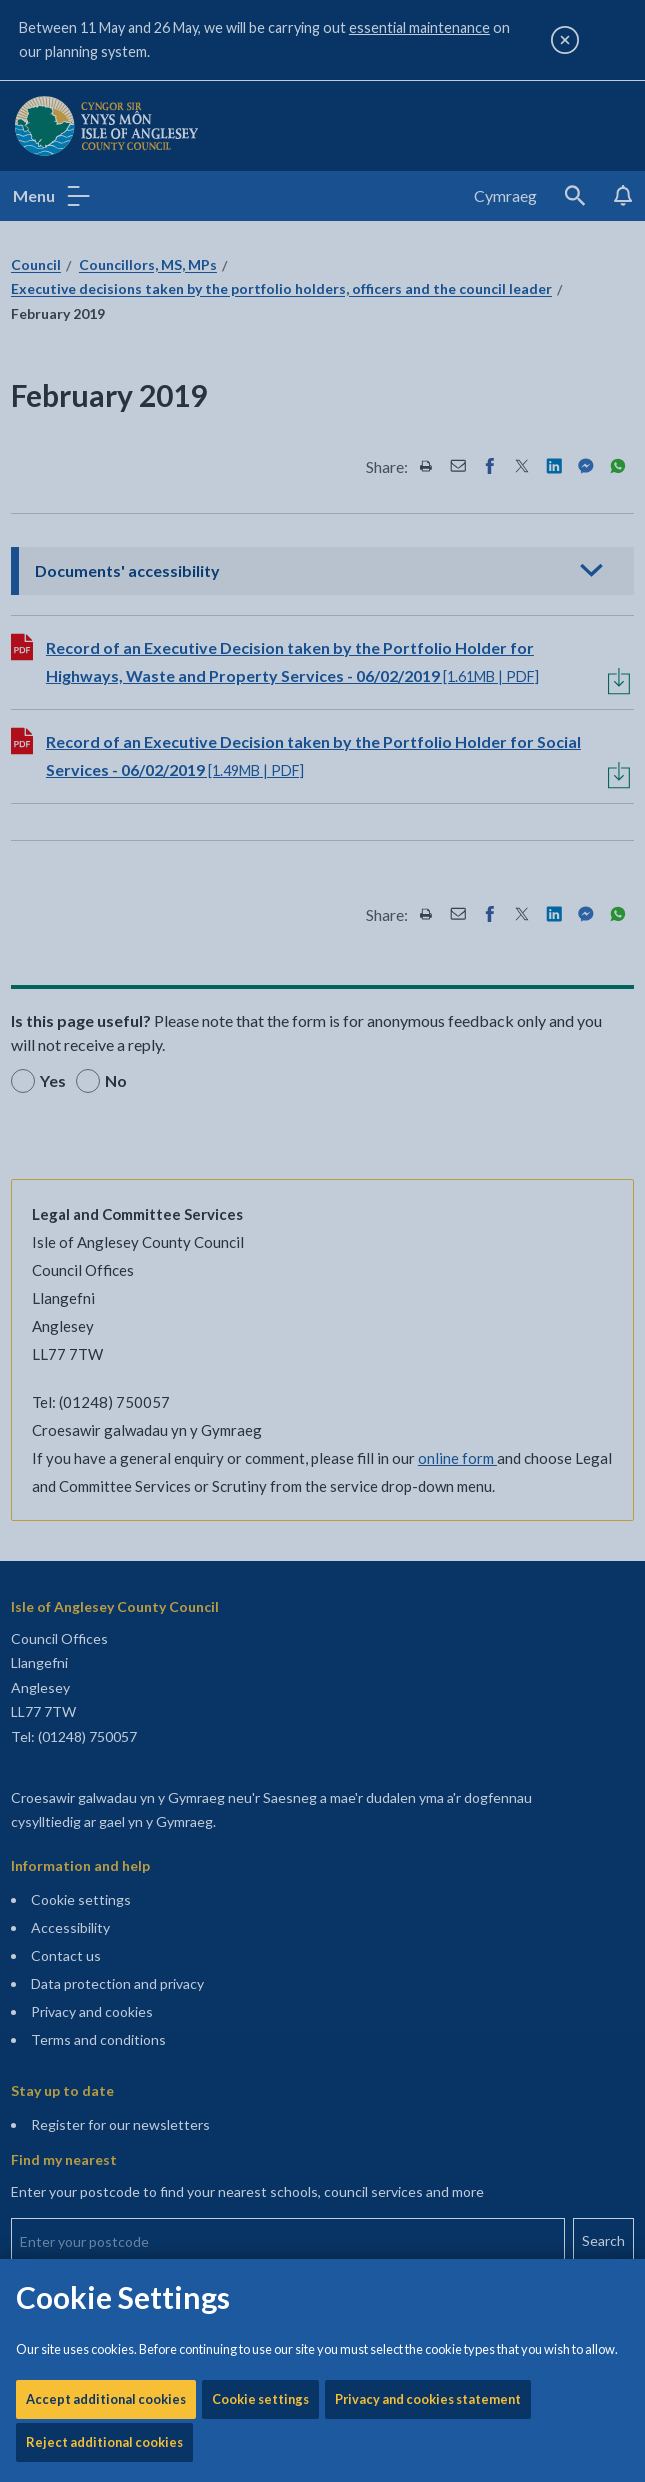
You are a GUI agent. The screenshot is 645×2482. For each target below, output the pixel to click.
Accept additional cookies (106, 637)
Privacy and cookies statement (428, 637)
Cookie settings (260, 637)
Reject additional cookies (104, 680)
